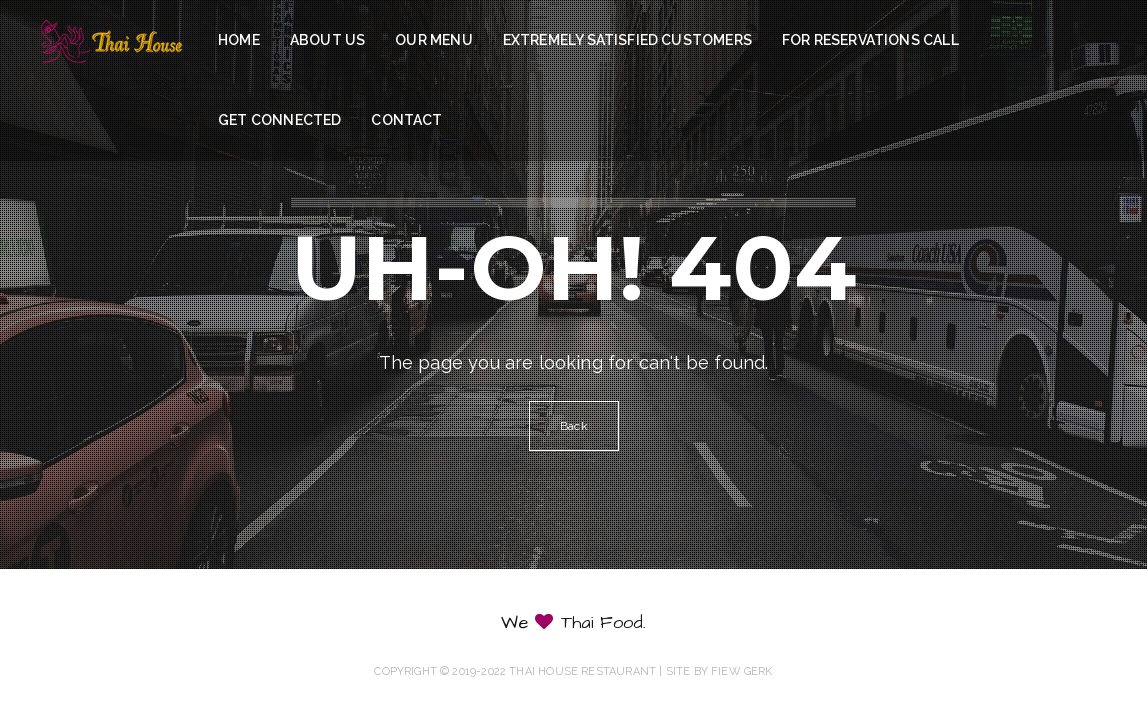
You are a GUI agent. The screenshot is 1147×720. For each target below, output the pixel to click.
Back (574, 426)
